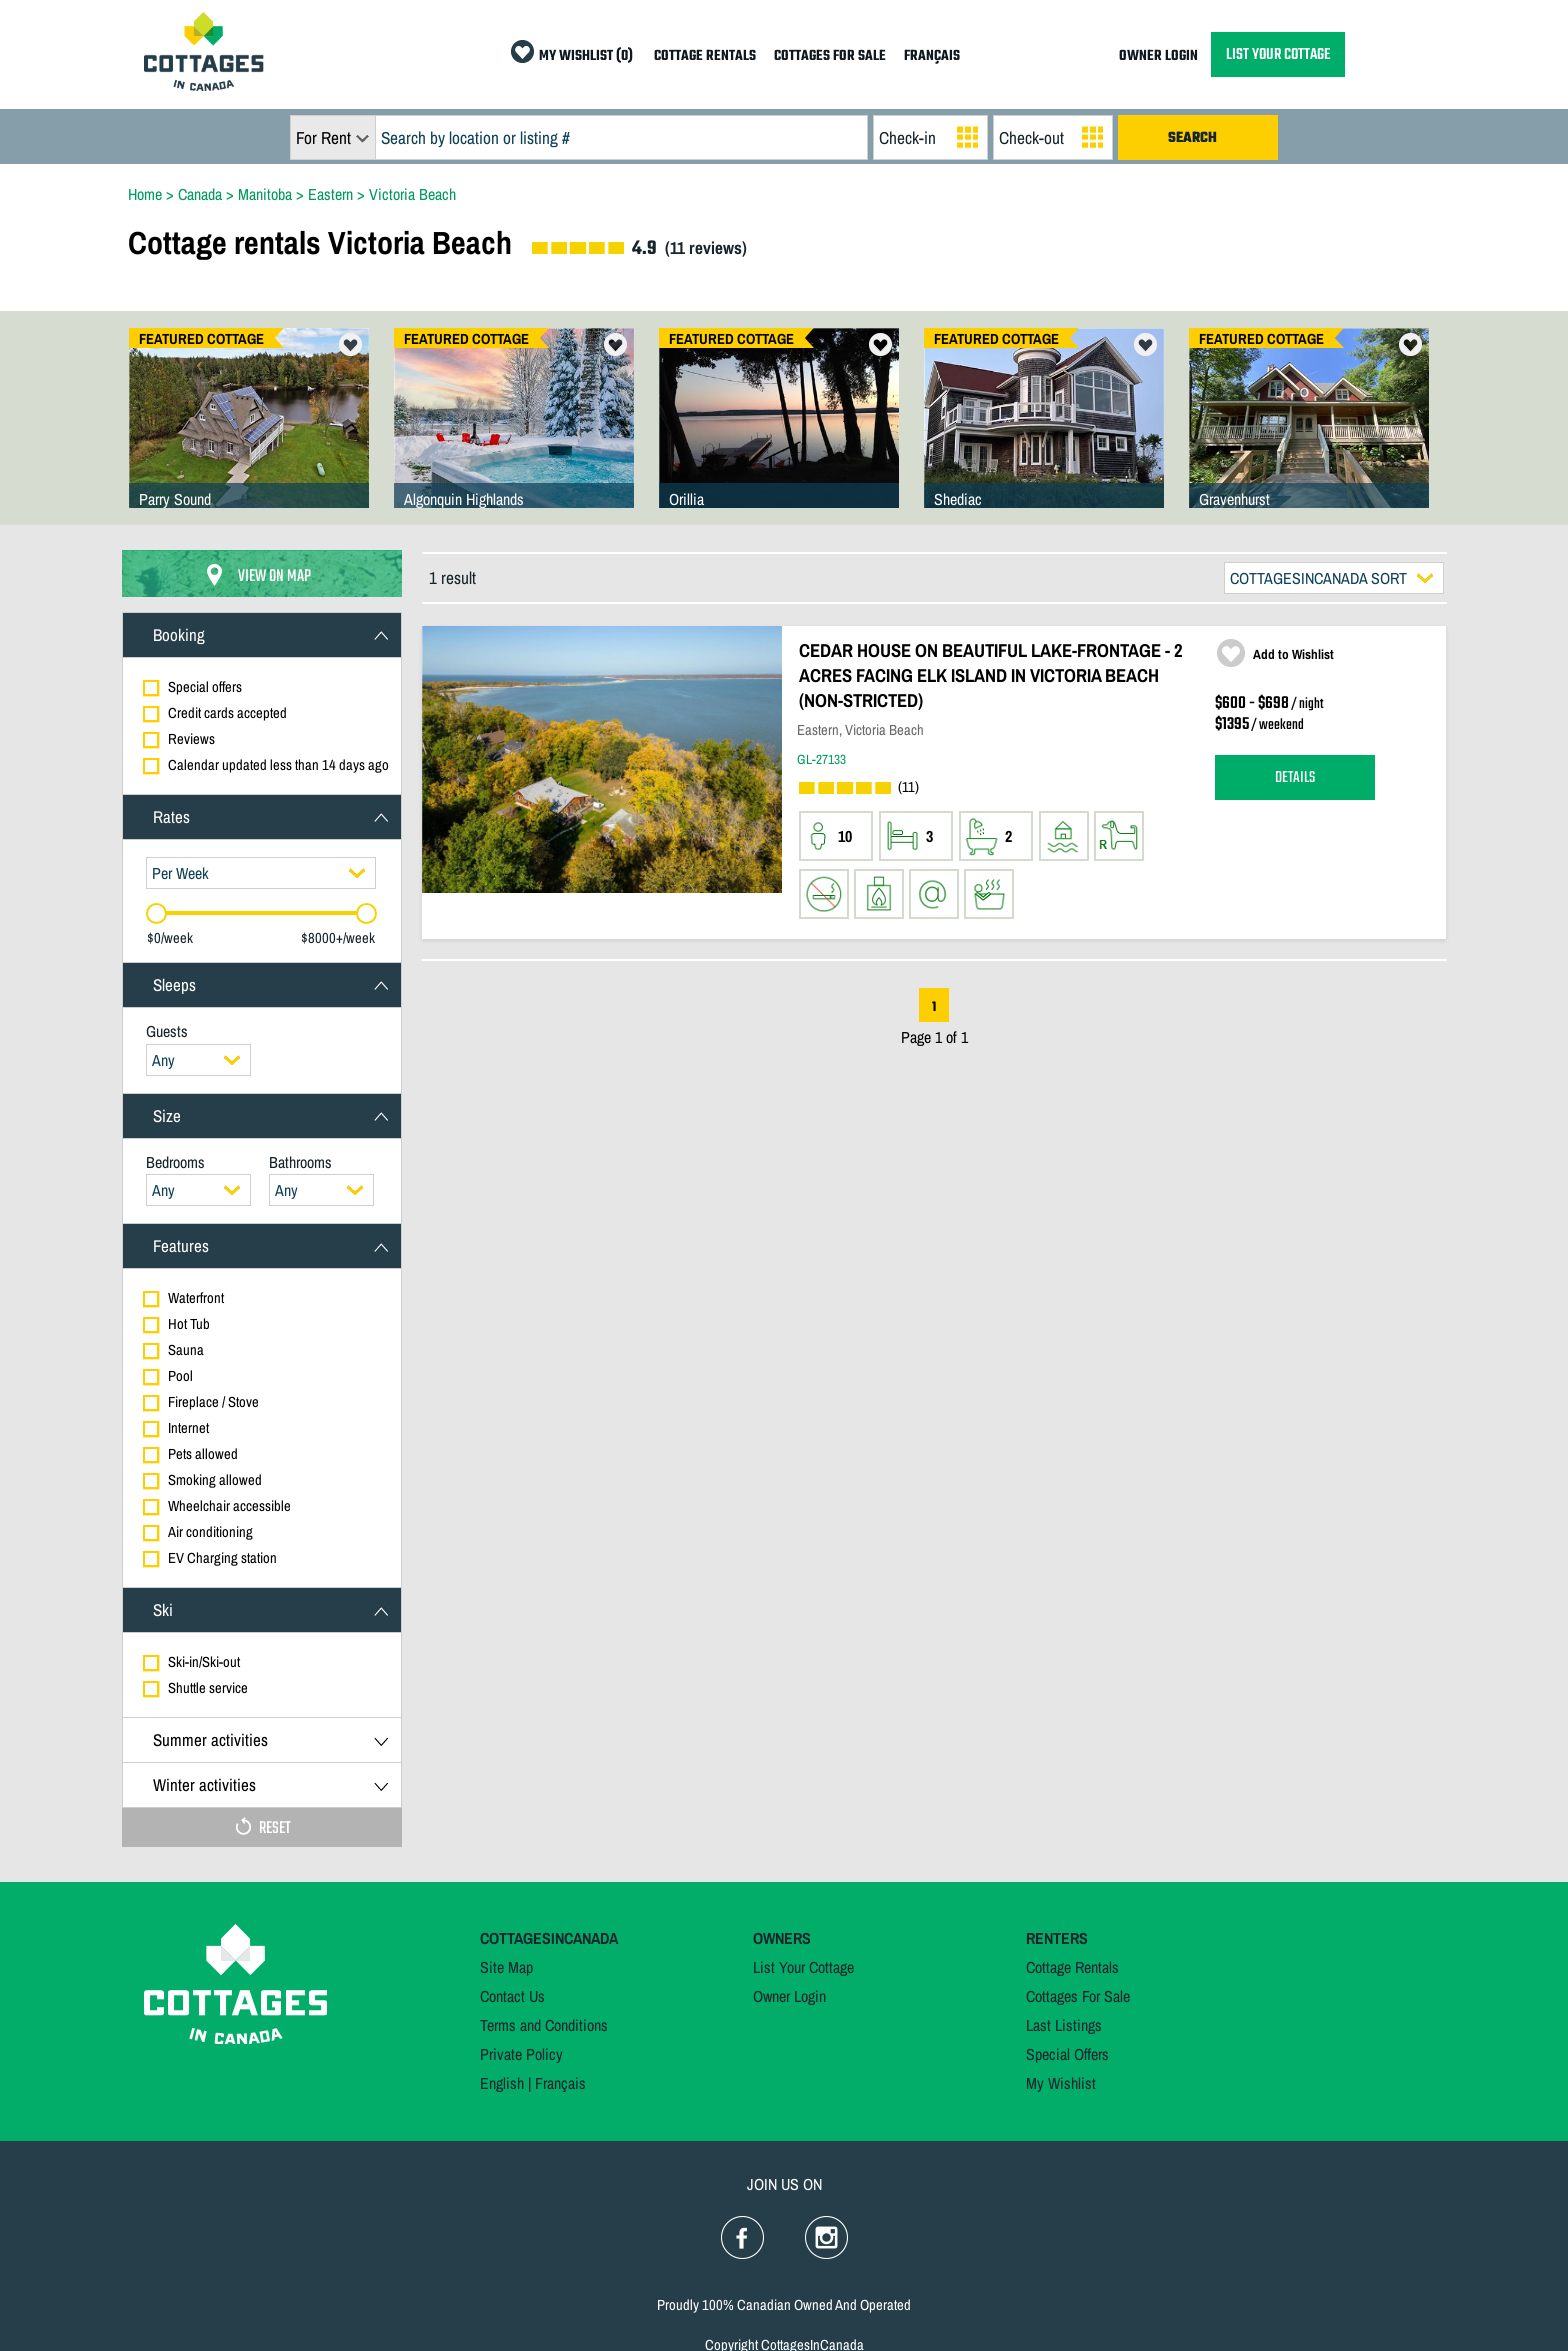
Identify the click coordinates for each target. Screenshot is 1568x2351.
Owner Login (789, 1996)
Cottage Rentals (1072, 1967)
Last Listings (1064, 2025)
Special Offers (1067, 2054)
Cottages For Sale (1078, 1996)
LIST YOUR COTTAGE (1278, 54)
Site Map (506, 1967)
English (502, 2083)
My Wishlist (1061, 2083)
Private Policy (521, 2054)
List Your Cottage (803, 1967)
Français (560, 2083)
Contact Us (512, 1996)
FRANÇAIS (932, 56)
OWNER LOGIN (1158, 56)
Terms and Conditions (544, 2025)
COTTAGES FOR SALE (830, 56)
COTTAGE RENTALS (705, 56)
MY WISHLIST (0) (586, 56)
